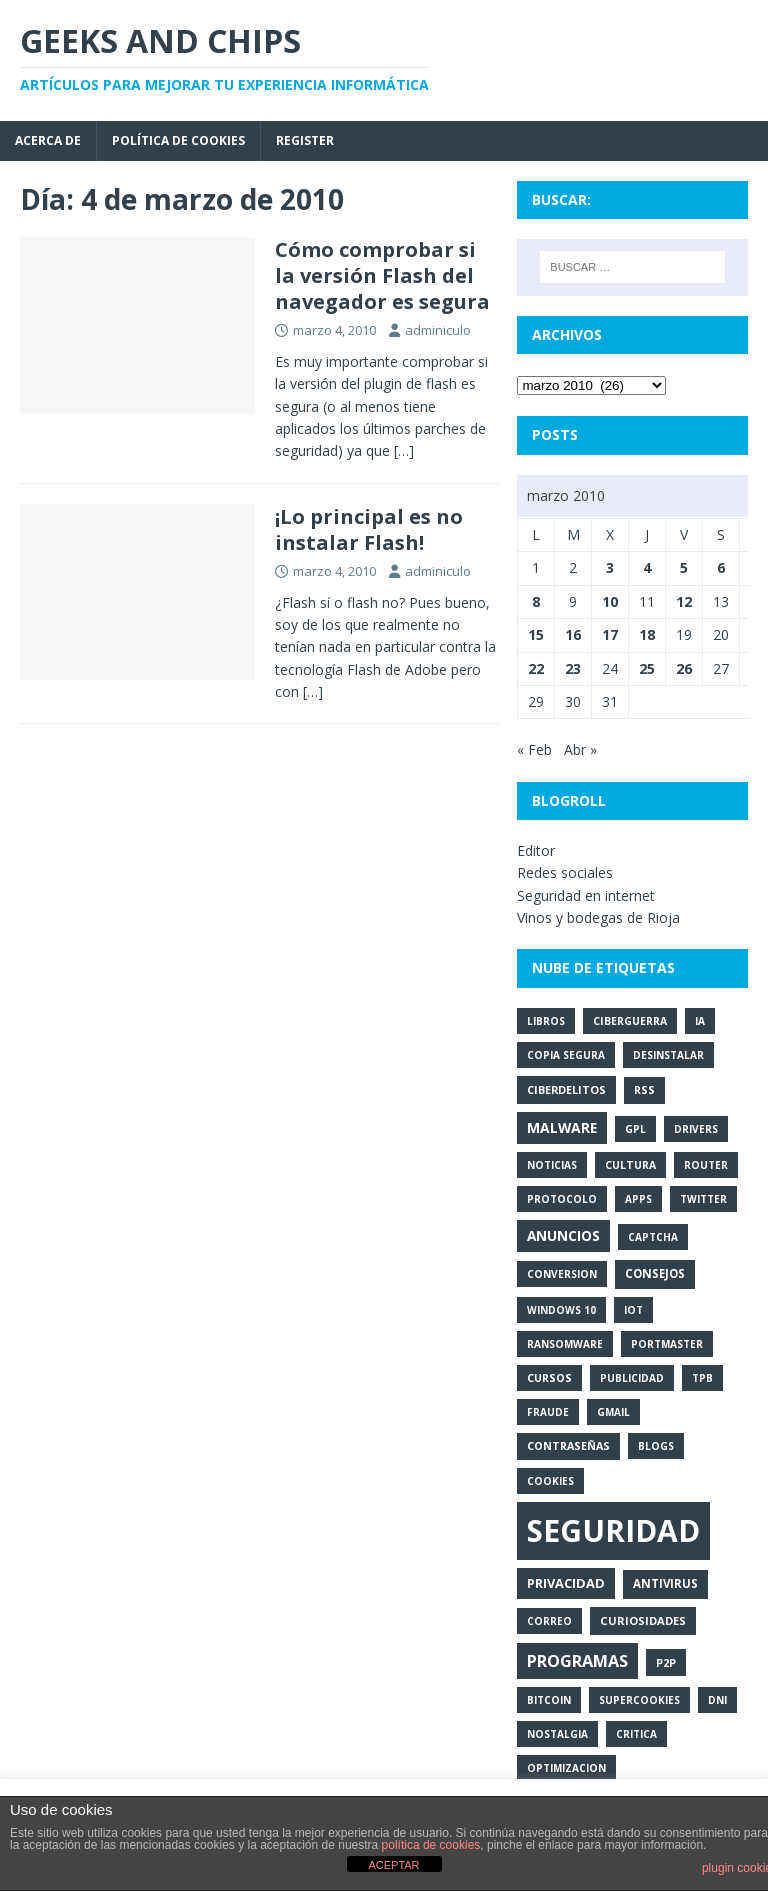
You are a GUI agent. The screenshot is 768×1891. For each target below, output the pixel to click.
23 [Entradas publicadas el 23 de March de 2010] (573, 668)
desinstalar (668, 1055)
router (706, 1165)
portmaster (667, 1344)
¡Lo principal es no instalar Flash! (369, 529)
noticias (552, 1165)
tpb (702, 1378)
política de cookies (431, 1845)
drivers (696, 1129)
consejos (655, 1273)
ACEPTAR (393, 1865)
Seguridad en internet (586, 895)
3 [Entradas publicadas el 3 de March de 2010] (610, 567)
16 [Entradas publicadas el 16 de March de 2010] (573, 634)
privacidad (566, 1583)
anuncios (563, 1235)
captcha (653, 1237)
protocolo (562, 1199)
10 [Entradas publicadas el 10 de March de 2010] (610, 601)
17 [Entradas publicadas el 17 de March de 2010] (610, 634)
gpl (635, 1129)
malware (562, 1127)
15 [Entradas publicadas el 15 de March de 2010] (536, 634)
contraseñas (568, 1446)
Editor (536, 850)
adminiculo (438, 330)
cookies (550, 1481)
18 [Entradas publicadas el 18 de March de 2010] (647, 634)
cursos (549, 1378)
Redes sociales (565, 872)
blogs (656, 1446)
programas (577, 1661)
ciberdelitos (566, 1089)
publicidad (632, 1378)
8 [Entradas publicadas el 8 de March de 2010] (536, 601)
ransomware (565, 1344)
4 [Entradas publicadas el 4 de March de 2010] (647, 567)
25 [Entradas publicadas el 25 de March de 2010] (647, 668)
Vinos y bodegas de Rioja (598, 917)
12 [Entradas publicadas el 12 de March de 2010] (684, 601)
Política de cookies (178, 140)
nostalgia (557, 1734)
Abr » (580, 749)
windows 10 (561, 1310)
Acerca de (48, 140)
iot (633, 1310)
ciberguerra (630, 1021)
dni (717, 1700)
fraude (548, 1412)
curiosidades (643, 1620)
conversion (562, 1274)
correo (549, 1621)
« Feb (534, 749)
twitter (703, 1199)
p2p (666, 1662)
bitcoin (549, 1700)
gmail (613, 1412)
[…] (404, 450)
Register (305, 140)
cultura (630, 1165)
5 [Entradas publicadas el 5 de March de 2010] (684, 567)
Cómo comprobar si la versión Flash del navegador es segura (382, 275)
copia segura (566, 1055)
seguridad (613, 1530)
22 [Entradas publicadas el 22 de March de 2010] (536, 668)
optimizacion (566, 1768)
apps (638, 1199)
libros (546, 1021)
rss (644, 1090)
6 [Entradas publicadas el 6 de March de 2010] (721, 567)
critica (636, 1734)
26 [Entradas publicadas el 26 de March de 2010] (684, 668)
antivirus (665, 1583)
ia (700, 1021)
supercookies (639, 1700)
